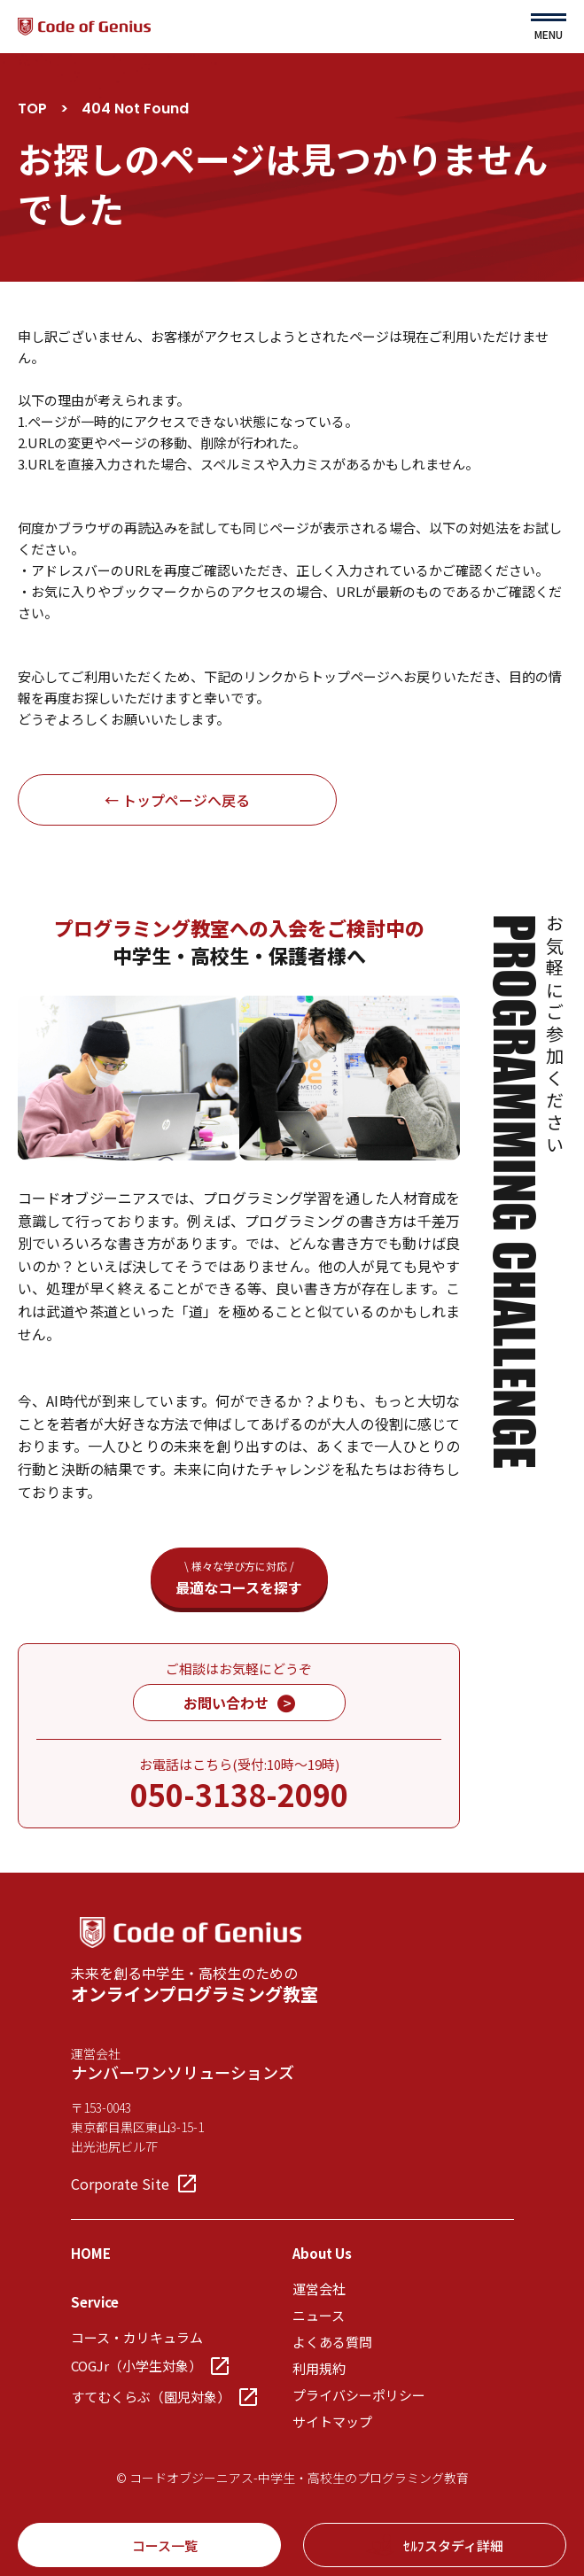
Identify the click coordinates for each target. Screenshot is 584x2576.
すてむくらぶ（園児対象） (164, 2397)
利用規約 (319, 2368)
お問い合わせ (239, 1702)
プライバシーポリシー (358, 2394)
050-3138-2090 (239, 1794)
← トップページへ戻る (177, 800)
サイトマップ (332, 2421)
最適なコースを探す (239, 1578)
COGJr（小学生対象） (150, 2366)
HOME (91, 2253)
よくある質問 (332, 2341)
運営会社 (319, 2288)
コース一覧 (149, 2545)
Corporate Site (133, 2183)
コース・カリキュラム (137, 2337)
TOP (32, 109)
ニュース (318, 2315)
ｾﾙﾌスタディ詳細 (434, 2545)
